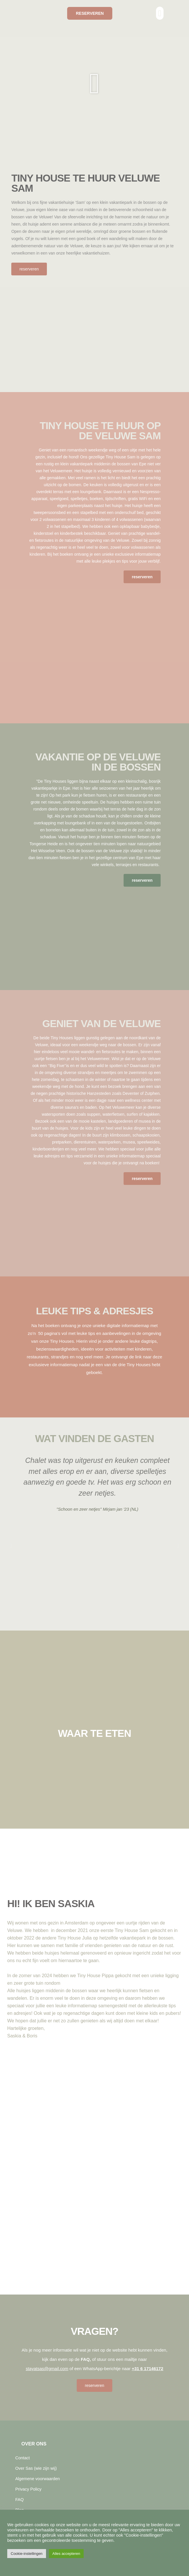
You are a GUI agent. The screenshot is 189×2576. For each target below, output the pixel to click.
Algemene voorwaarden (37, 2478)
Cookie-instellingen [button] (27, 2553)
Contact (22, 2458)
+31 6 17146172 (147, 2368)
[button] (160, 13)
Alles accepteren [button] (66, 2553)
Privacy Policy (28, 2489)
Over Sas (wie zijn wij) (36, 2468)
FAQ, (86, 2359)
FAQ (19, 2499)
